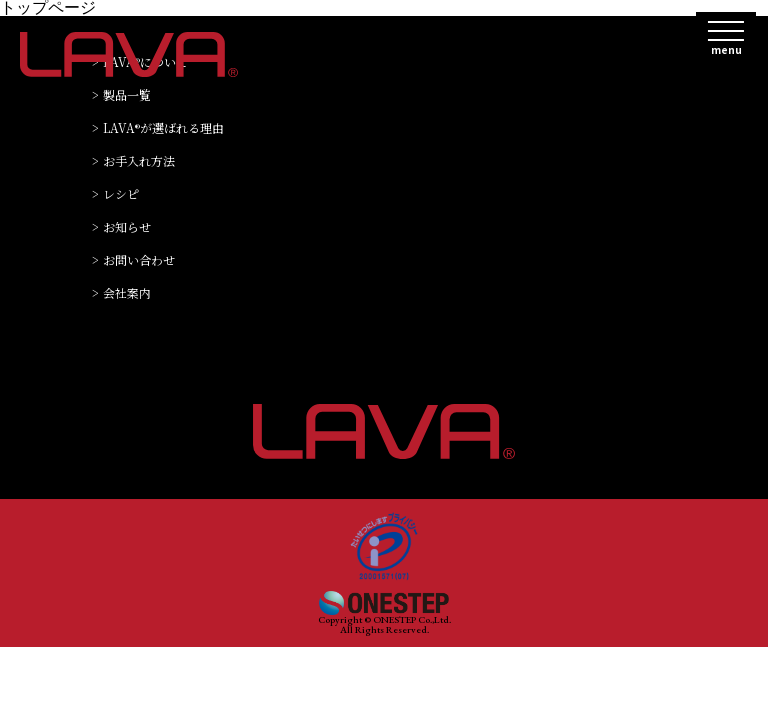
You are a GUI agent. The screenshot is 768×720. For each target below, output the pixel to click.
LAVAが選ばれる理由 (163, 128)
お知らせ (127, 227)
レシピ (121, 194)
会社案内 (127, 293)
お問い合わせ (139, 260)
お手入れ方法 (139, 161)
